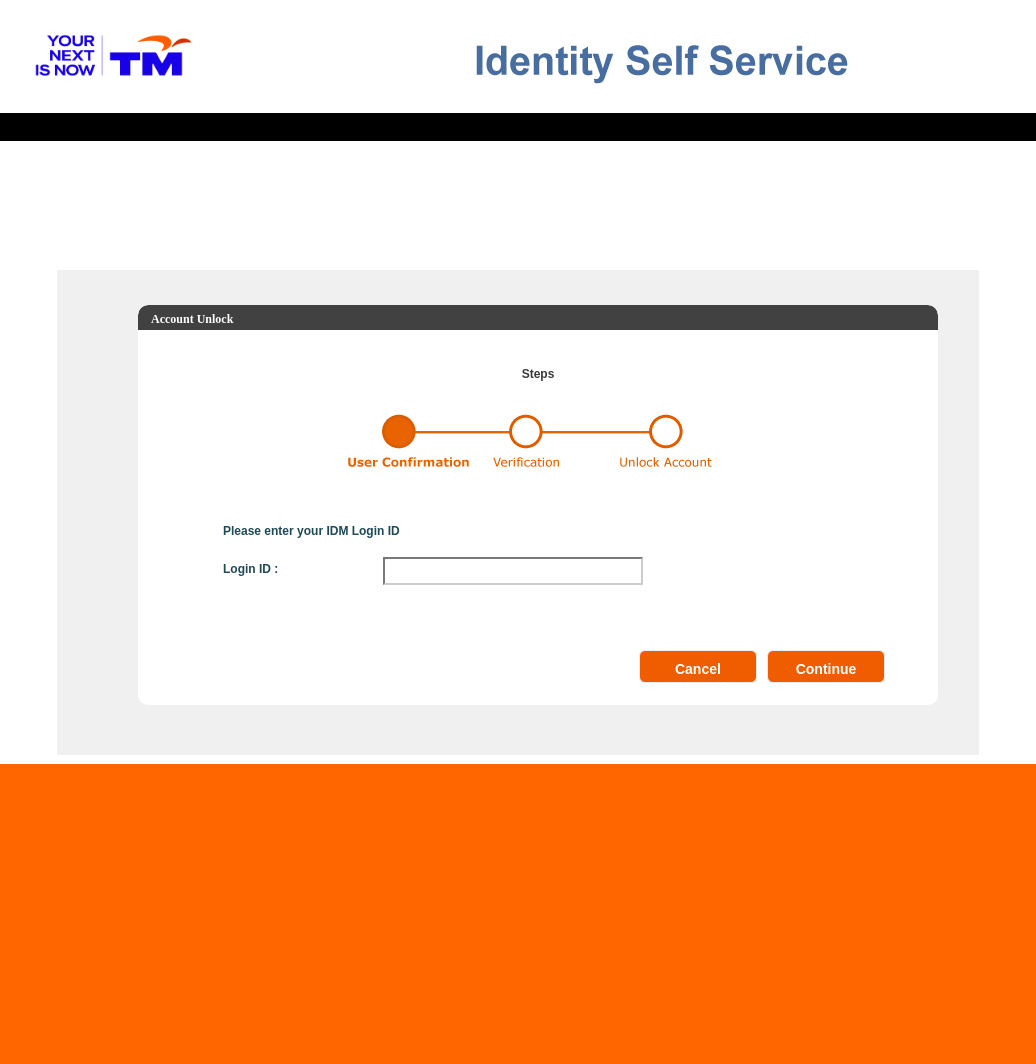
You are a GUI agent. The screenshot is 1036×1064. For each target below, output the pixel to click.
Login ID (247, 569)
